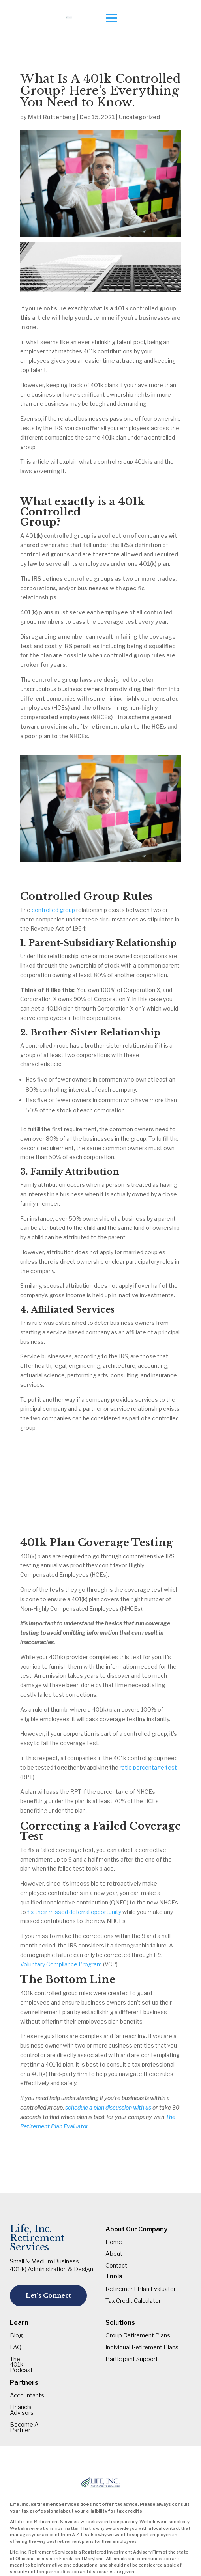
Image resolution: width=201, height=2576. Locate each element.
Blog (16, 2336)
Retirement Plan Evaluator (140, 2289)
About (113, 2254)
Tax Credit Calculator (133, 2301)
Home (113, 2242)
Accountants (27, 2396)
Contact (116, 2266)
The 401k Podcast (21, 2365)
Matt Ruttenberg (52, 117)
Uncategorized (139, 117)
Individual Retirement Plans (141, 2348)
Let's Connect (48, 2295)
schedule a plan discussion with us (107, 2107)
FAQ (15, 2348)
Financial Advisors (22, 2410)
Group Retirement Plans (137, 2336)
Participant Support (131, 2359)
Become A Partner (24, 2428)
